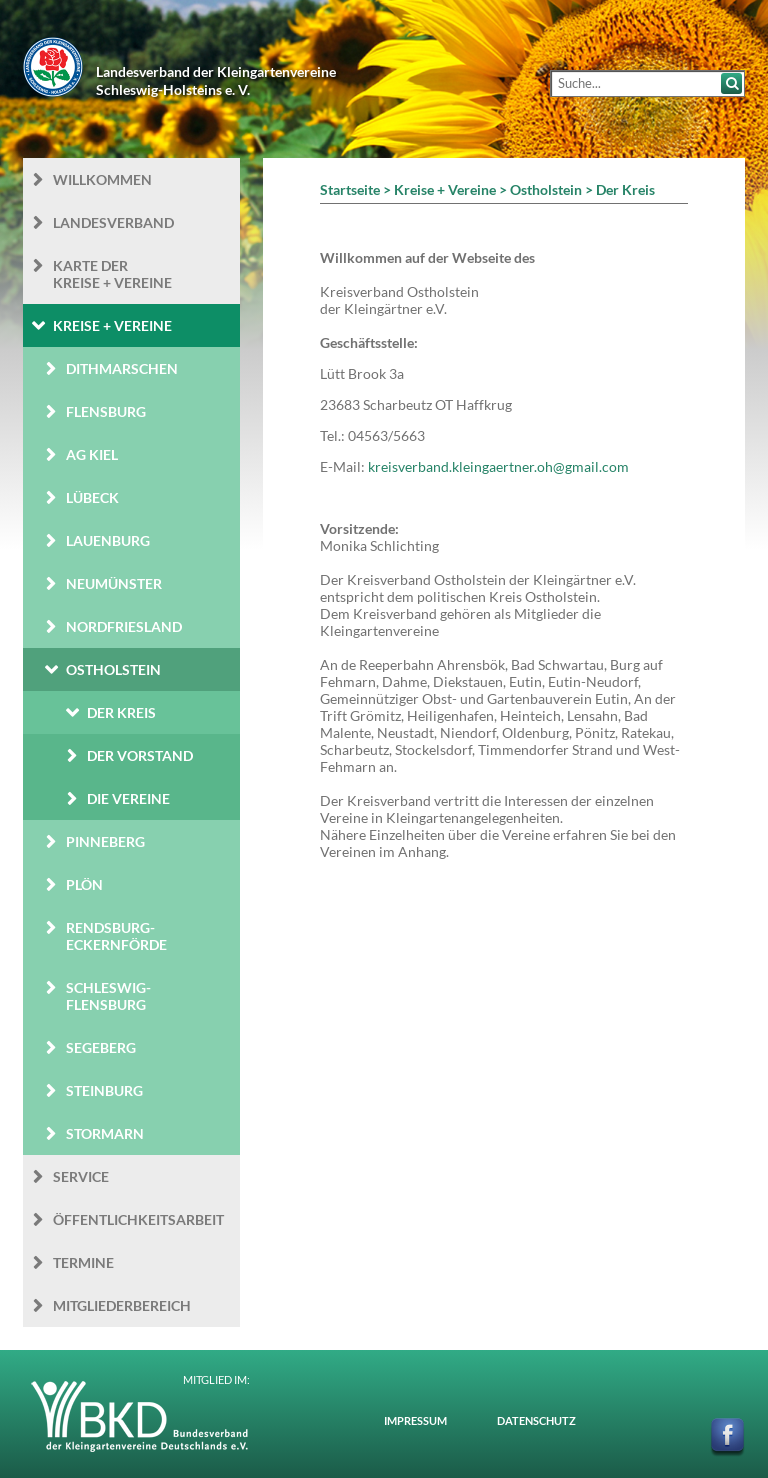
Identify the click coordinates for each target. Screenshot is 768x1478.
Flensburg (106, 411)
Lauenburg (108, 540)
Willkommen (102, 179)
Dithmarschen (122, 368)
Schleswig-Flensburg (108, 996)
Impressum (415, 1420)
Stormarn (105, 1133)
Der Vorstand (140, 755)
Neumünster (114, 583)
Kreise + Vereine (112, 325)
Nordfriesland (124, 626)
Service (81, 1176)
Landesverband (113, 222)
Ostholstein (113, 669)
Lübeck (92, 497)
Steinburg (104, 1090)
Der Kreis (121, 712)
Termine (83, 1262)
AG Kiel (92, 454)
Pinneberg (105, 841)
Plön (84, 884)
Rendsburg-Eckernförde (116, 936)
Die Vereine (128, 798)
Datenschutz (536, 1420)
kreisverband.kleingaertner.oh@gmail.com (498, 466)
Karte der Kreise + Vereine (112, 274)
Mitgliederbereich (122, 1305)
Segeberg (101, 1047)
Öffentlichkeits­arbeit (138, 1219)
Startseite (350, 189)
